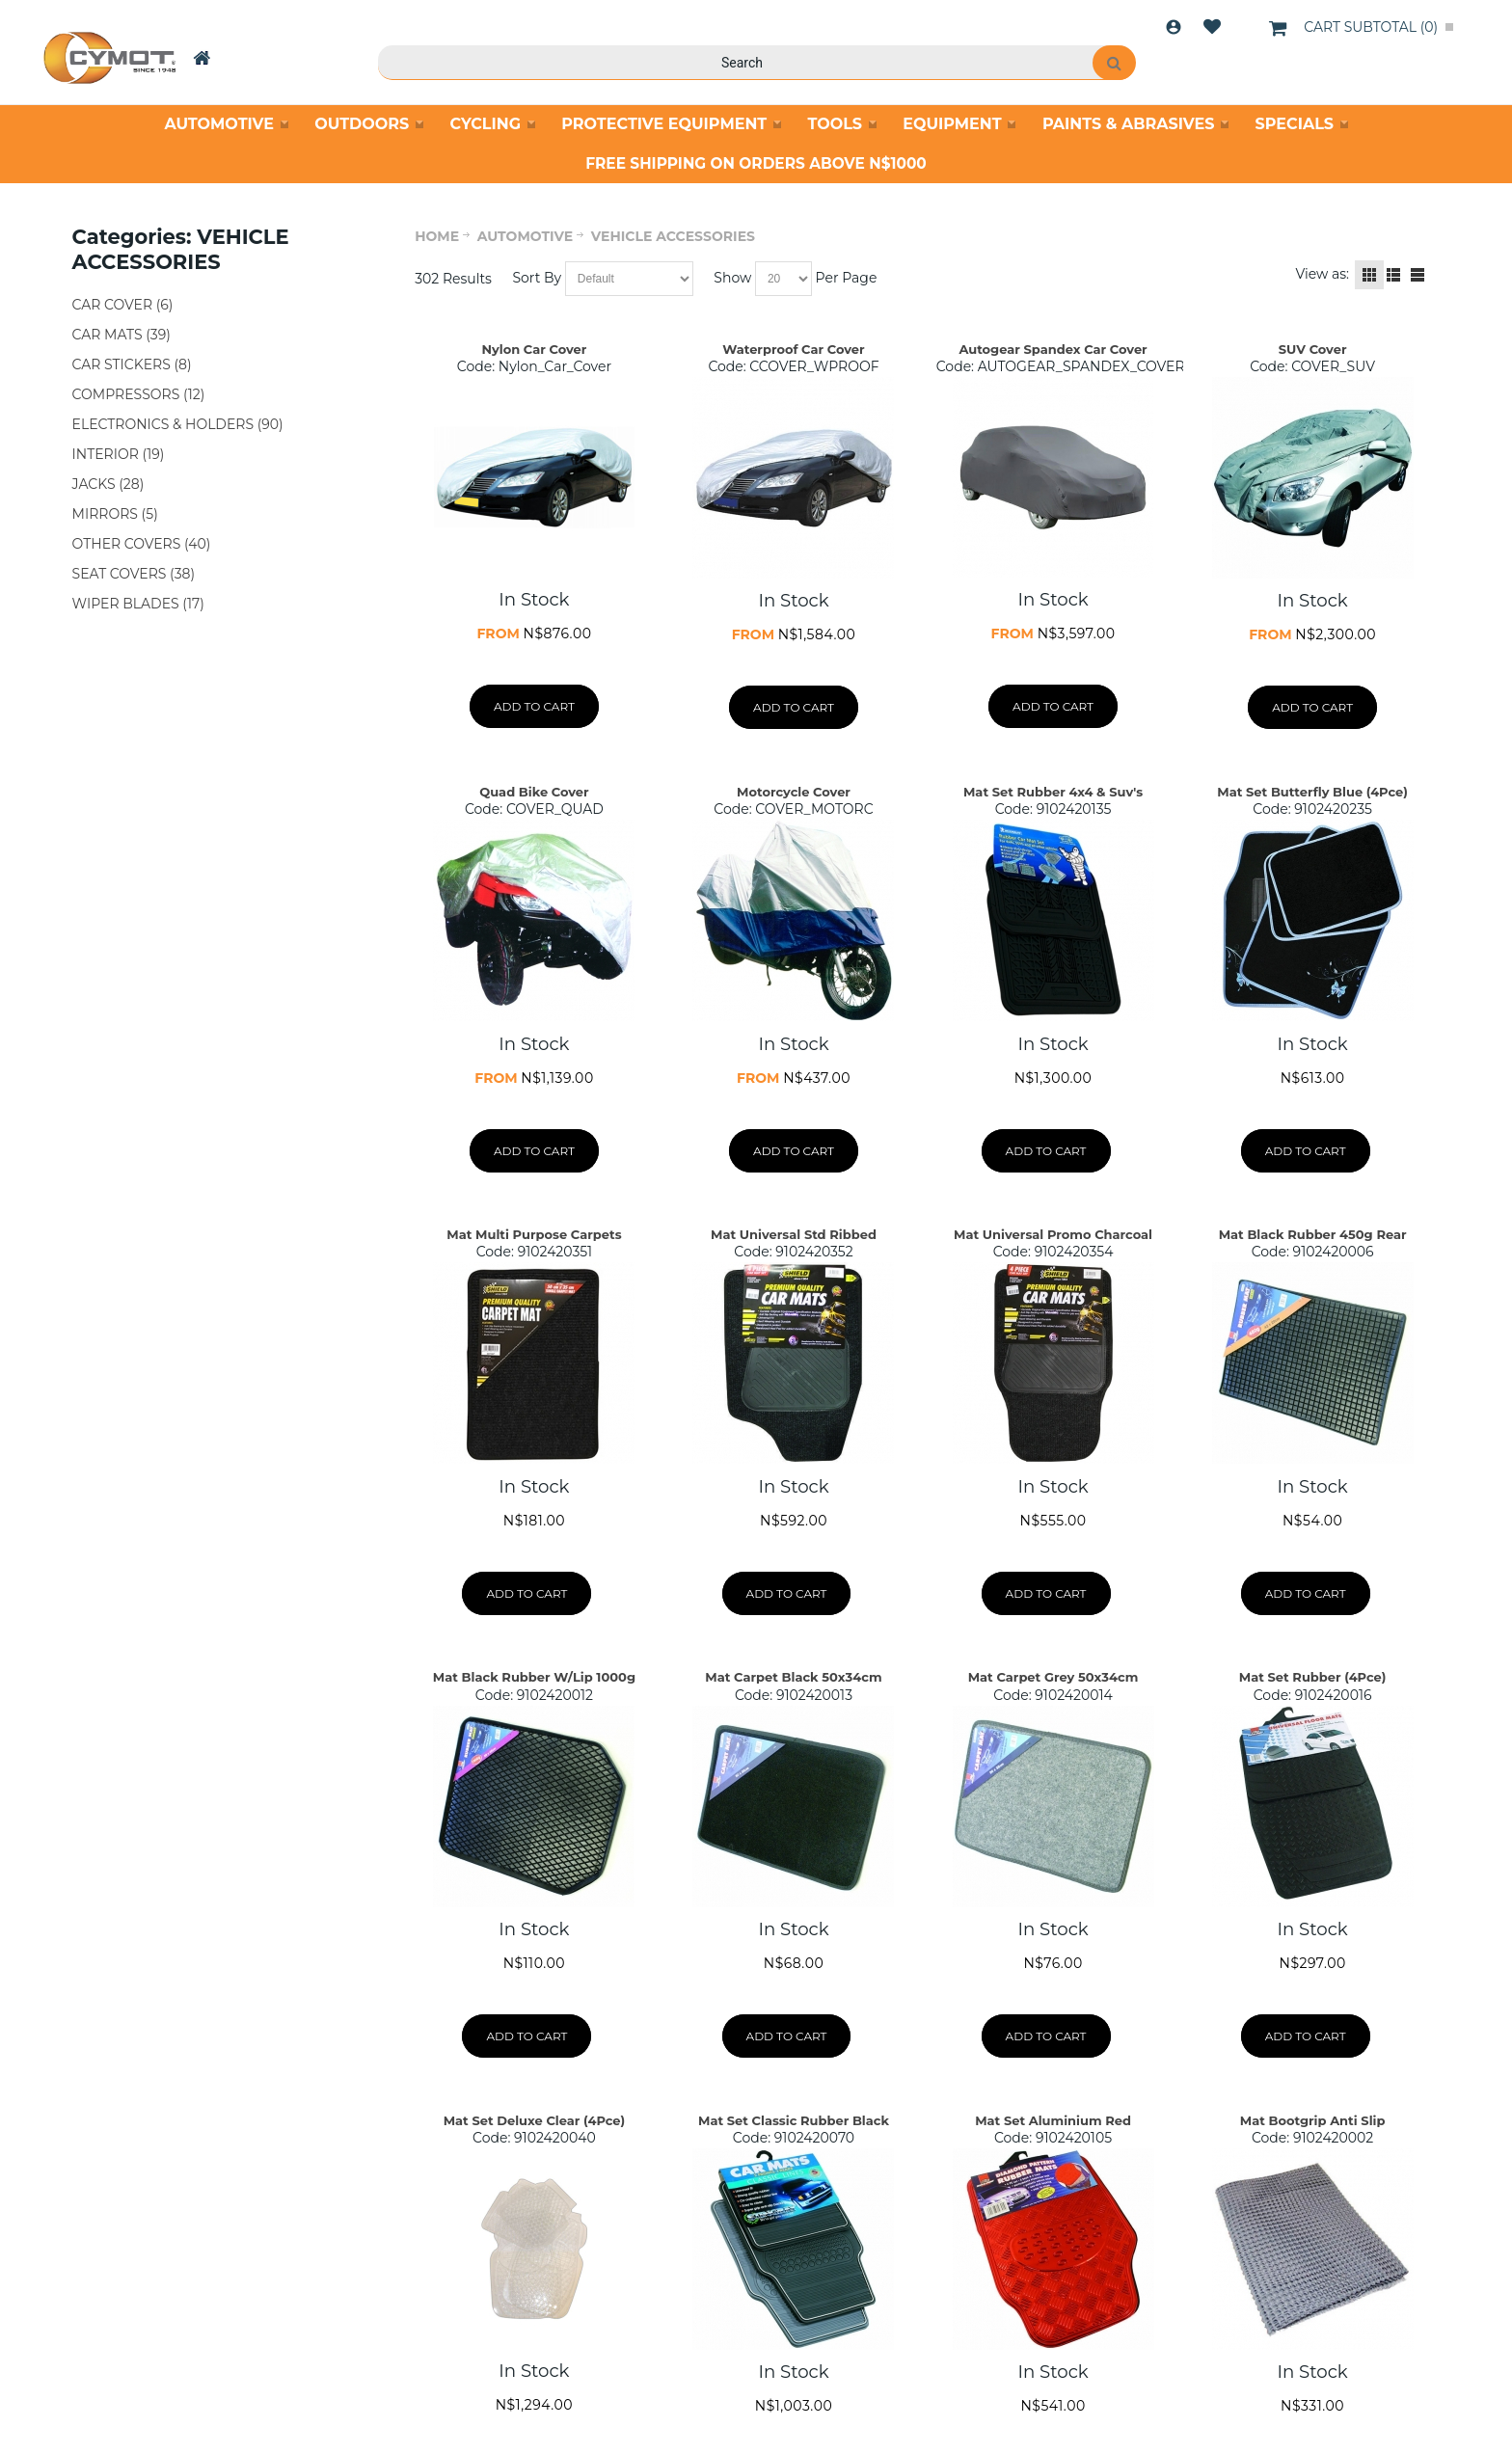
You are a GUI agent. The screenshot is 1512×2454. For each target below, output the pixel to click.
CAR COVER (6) (123, 304)
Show (732, 277)
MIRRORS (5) (115, 514)
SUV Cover (1313, 349)
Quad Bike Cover (533, 791)
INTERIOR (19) (118, 454)
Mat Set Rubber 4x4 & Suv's (1053, 791)
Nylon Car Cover (533, 349)
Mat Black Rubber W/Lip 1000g (534, 1677)
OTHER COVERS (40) (141, 544)
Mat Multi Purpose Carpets (533, 1234)
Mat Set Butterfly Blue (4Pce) (1312, 791)
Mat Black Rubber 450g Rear (1313, 1234)
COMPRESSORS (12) (138, 394)
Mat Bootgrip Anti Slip (1313, 2120)
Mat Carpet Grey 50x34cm (1053, 1677)
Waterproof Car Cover (793, 349)
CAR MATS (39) (121, 334)
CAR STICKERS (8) (132, 364)
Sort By (536, 277)
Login (1173, 27)
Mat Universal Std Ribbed (794, 1234)
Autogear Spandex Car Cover (1052, 349)
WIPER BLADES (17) (138, 603)
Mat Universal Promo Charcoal (1053, 1234)
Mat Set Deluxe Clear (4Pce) (535, 2120)
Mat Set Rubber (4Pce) (1313, 1677)
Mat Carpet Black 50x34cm (793, 1677)
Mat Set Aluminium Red (1053, 2120)
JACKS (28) (108, 484)
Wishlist (1212, 27)
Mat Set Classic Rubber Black (793, 2120)
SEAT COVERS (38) (133, 573)
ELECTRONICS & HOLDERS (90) (178, 424)
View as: (1322, 274)
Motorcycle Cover (793, 791)
